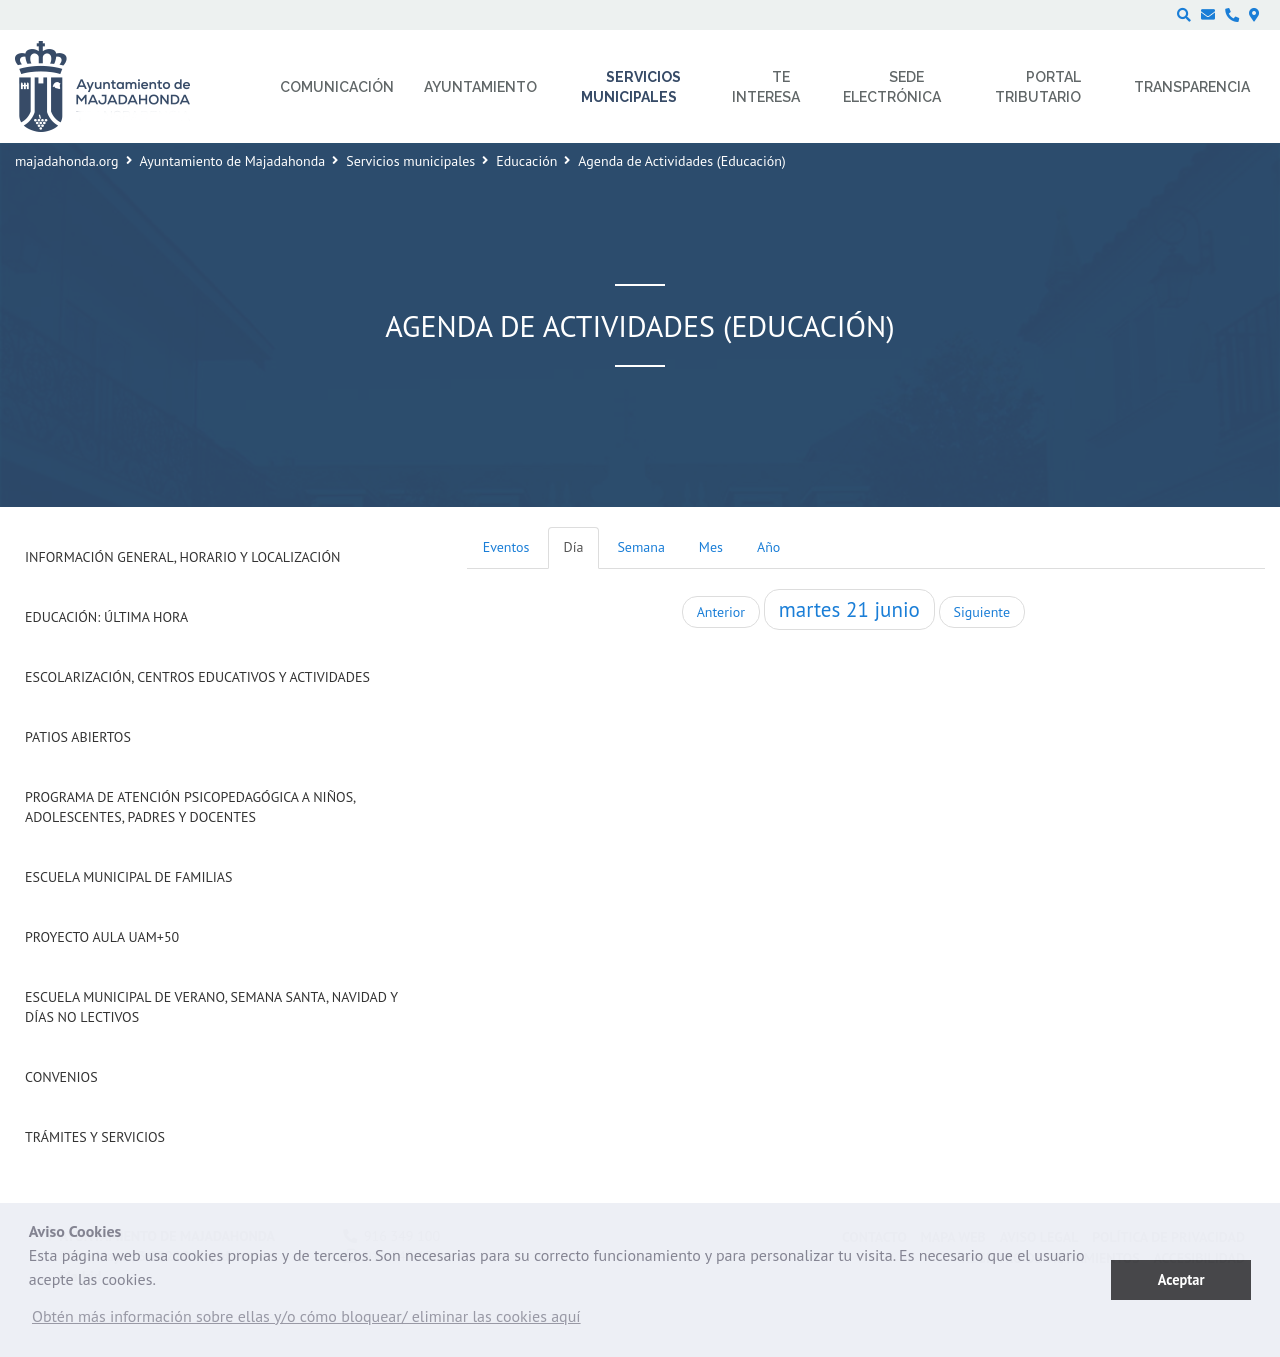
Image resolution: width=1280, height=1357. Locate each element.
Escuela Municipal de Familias (128, 877)
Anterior (721, 612)
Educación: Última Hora (106, 617)
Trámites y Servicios (95, 1137)
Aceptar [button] (1181, 1279)
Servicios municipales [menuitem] (631, 87)
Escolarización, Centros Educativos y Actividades (197, 677)
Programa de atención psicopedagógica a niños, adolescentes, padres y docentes (190, 807)
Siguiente (982, 612)
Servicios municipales (410, 161)
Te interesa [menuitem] (766, 87)
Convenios (61, 1077)
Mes (711, 547)
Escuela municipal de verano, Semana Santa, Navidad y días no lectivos (211, 1007)
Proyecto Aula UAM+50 (102, 937)
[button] (306, 1321)
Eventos (506, 547)
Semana (640, 547)
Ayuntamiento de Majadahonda (233, 161)
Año (768, 547)
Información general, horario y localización (182, 557)
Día (574, 547)
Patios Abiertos (78, 737)
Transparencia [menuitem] (1192, 87)
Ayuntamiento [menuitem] (480, 87)
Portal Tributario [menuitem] (1038, 87)
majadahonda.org (67, 161)
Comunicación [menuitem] (337, 87)
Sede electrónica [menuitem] (892, 87)
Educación (526, 161)
